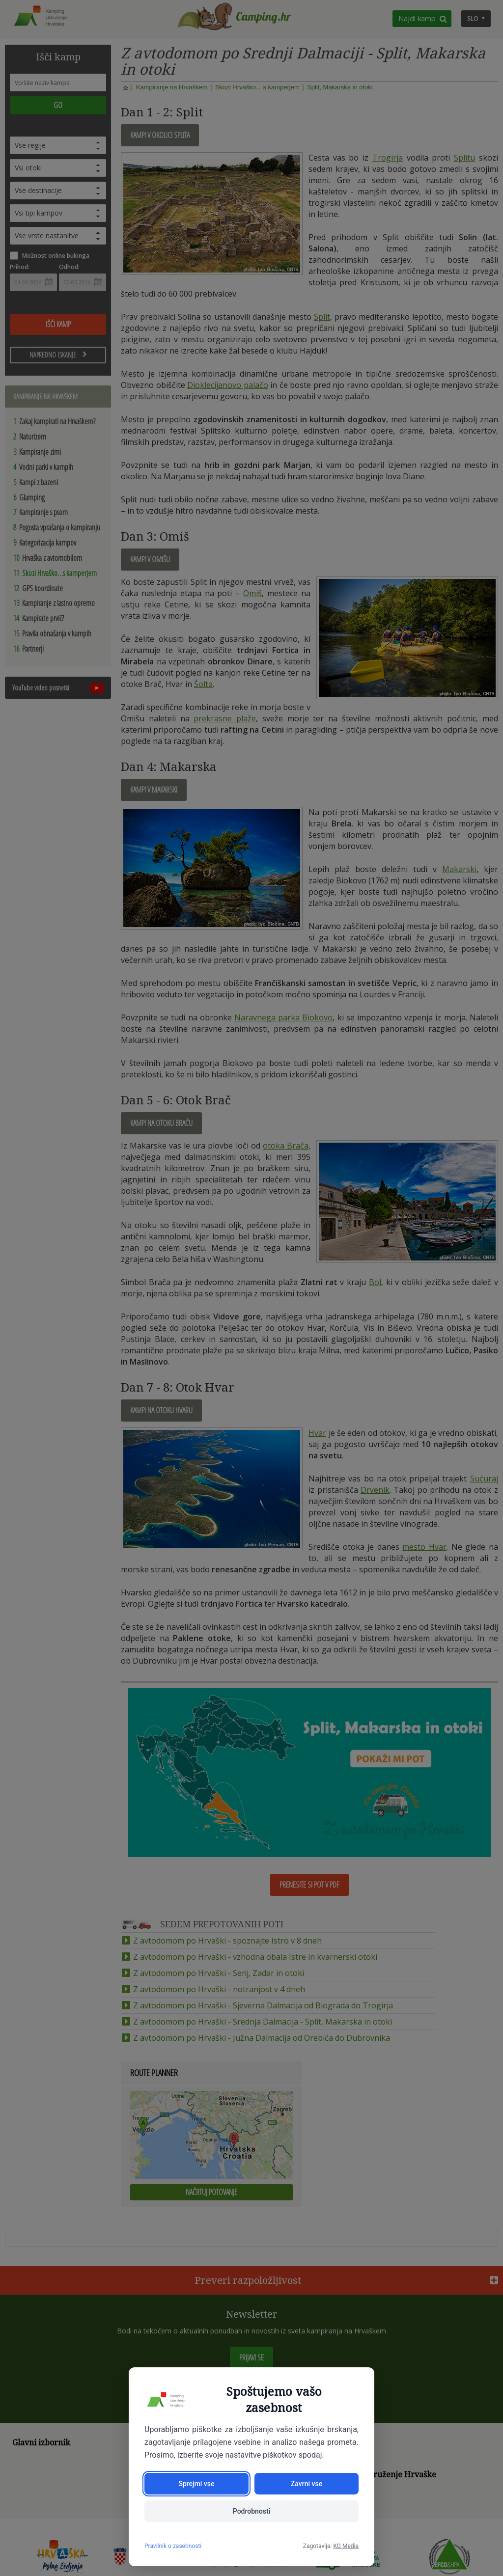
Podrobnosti (251, 2511)
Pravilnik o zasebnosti (172, 2546)
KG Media (346, 2546)
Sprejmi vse (196, 2484)
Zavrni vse (306, 2484)
